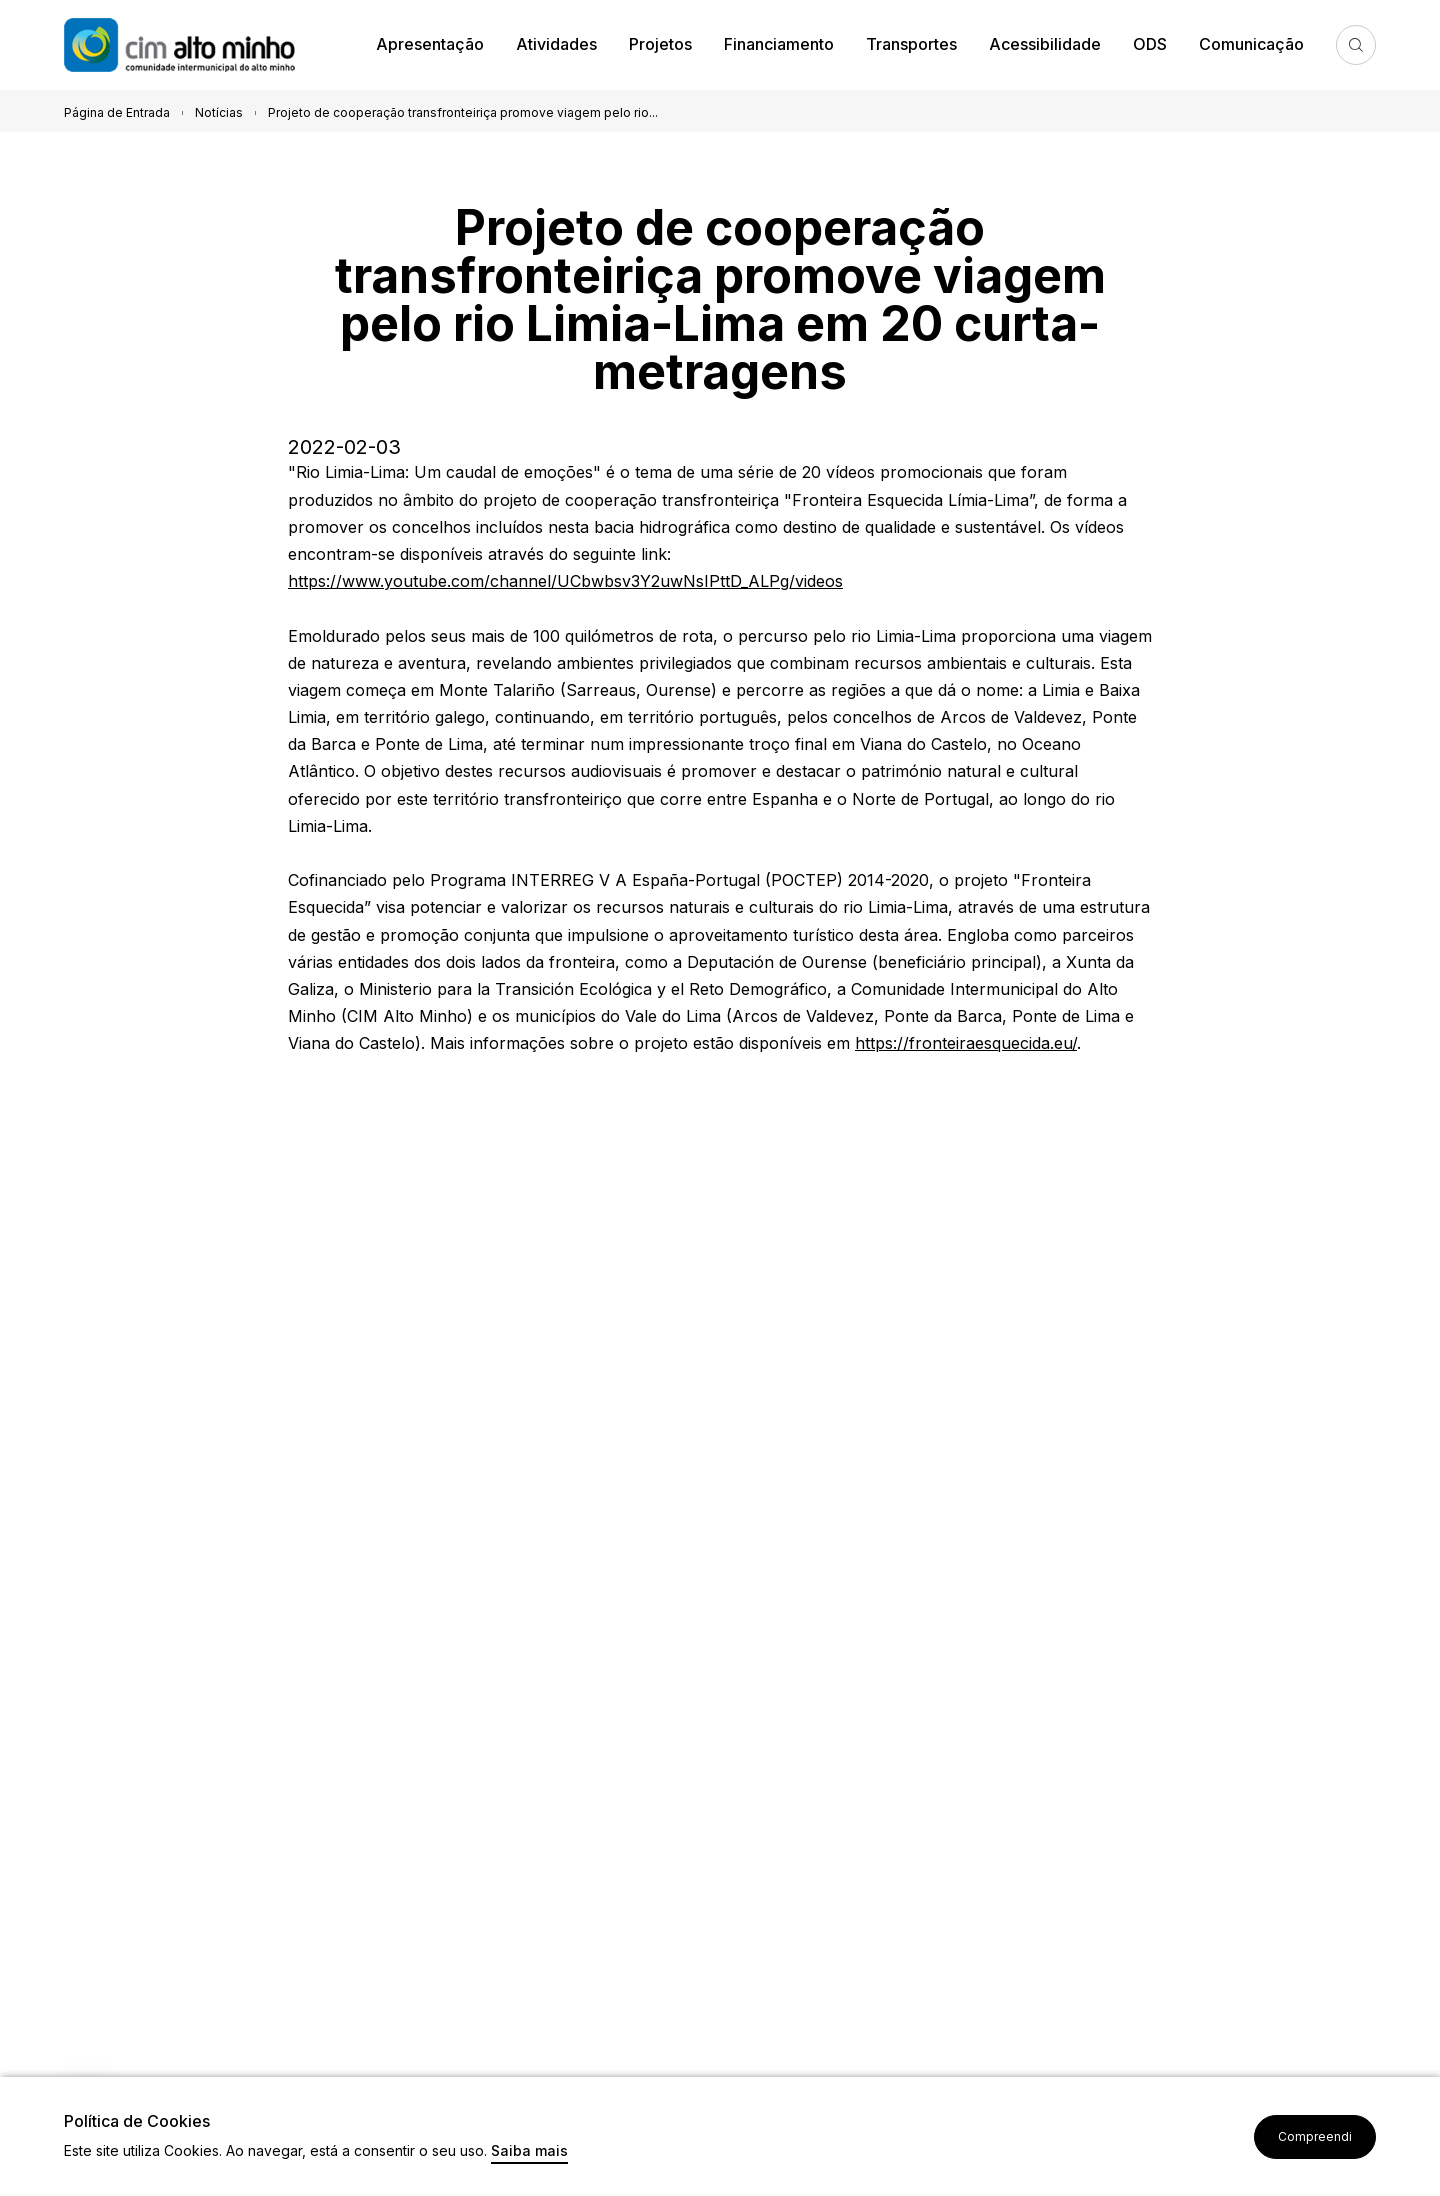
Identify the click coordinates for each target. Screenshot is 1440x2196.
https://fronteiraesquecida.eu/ (966, 1043)
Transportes (911, 44)
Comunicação (1251, 44)
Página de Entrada (117, 112)
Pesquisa (1356, 45)
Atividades (556, 44)
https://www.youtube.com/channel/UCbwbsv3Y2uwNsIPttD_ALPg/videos (565, 581)
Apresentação (430, 44)
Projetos (660, 44)
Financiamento (779, 44)
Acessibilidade (1045, 44)
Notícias (219, 112)
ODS (1150, 44)
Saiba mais (529, 2151)
